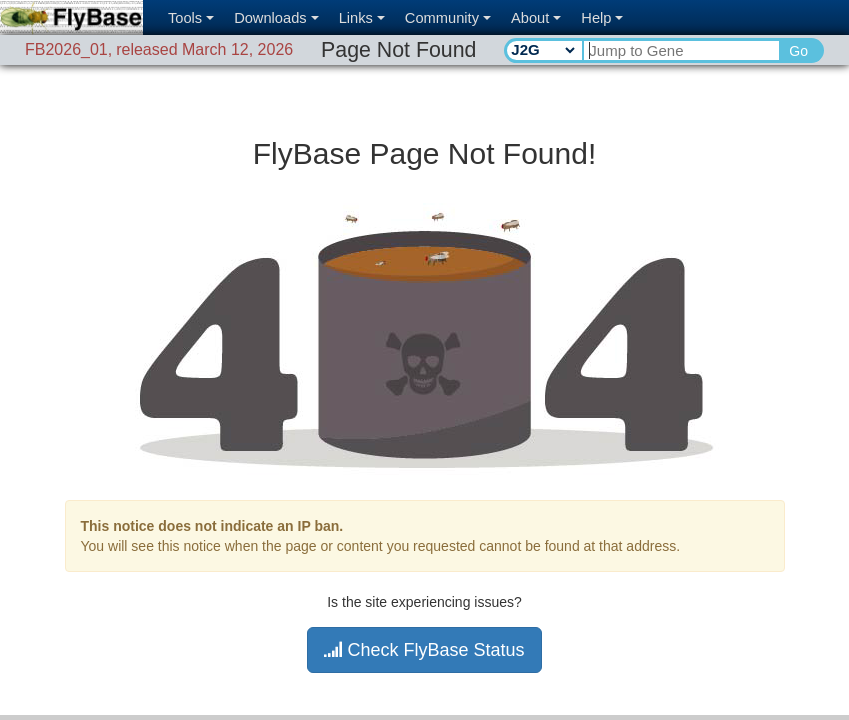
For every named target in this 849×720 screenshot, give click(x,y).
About (536, 18)
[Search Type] (542, 50)
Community (448, 18)
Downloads (276, 18)
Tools (191, 18)
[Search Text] (680, 50)
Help (602, 18)
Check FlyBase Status (424, 650)
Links (362, 18)
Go (798, 51)
